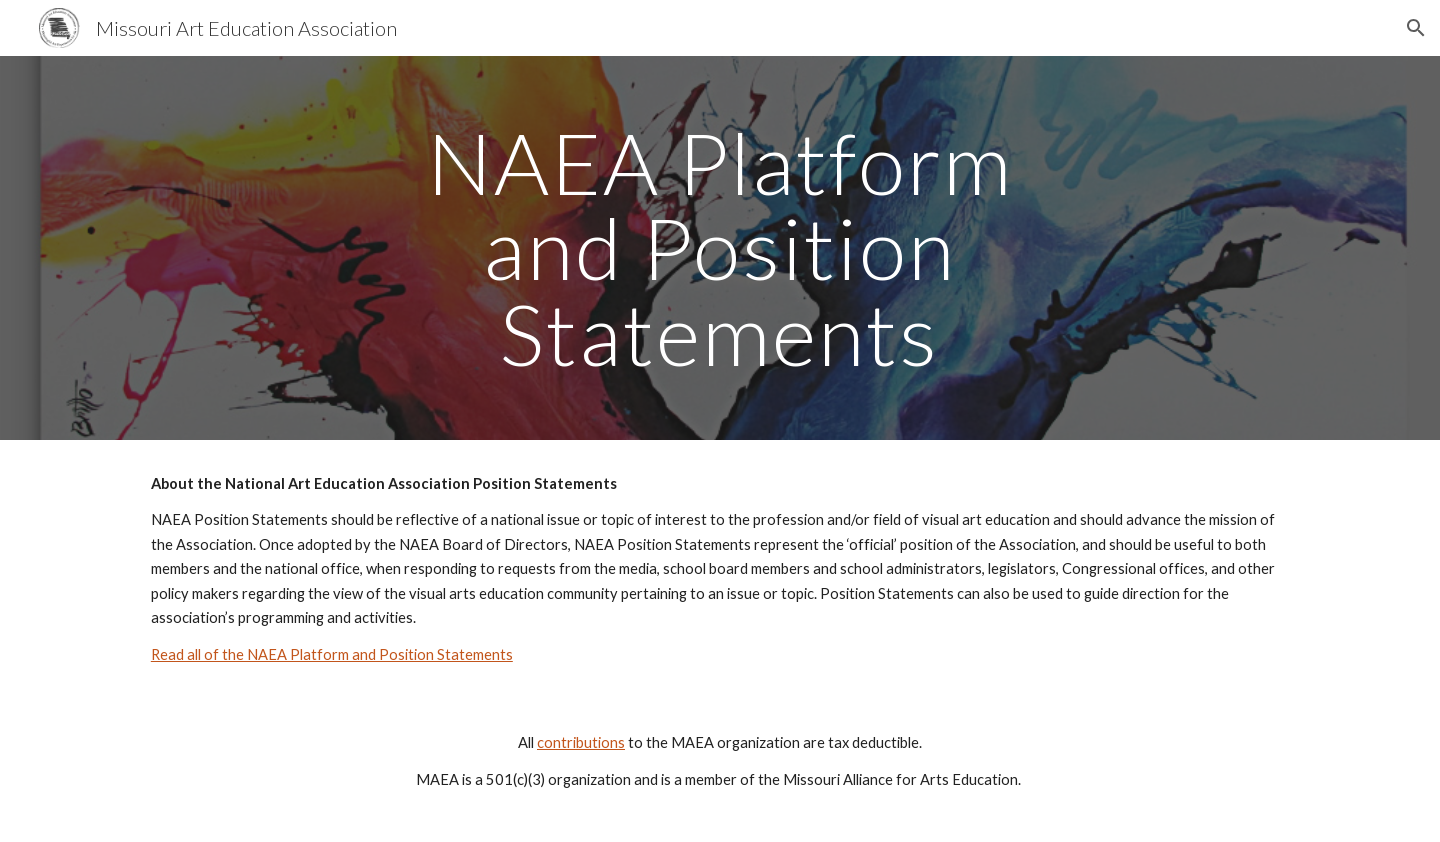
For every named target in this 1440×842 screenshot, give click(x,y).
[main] (720, 248)
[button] (1416, 28)
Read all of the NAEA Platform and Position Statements (332, 654)
